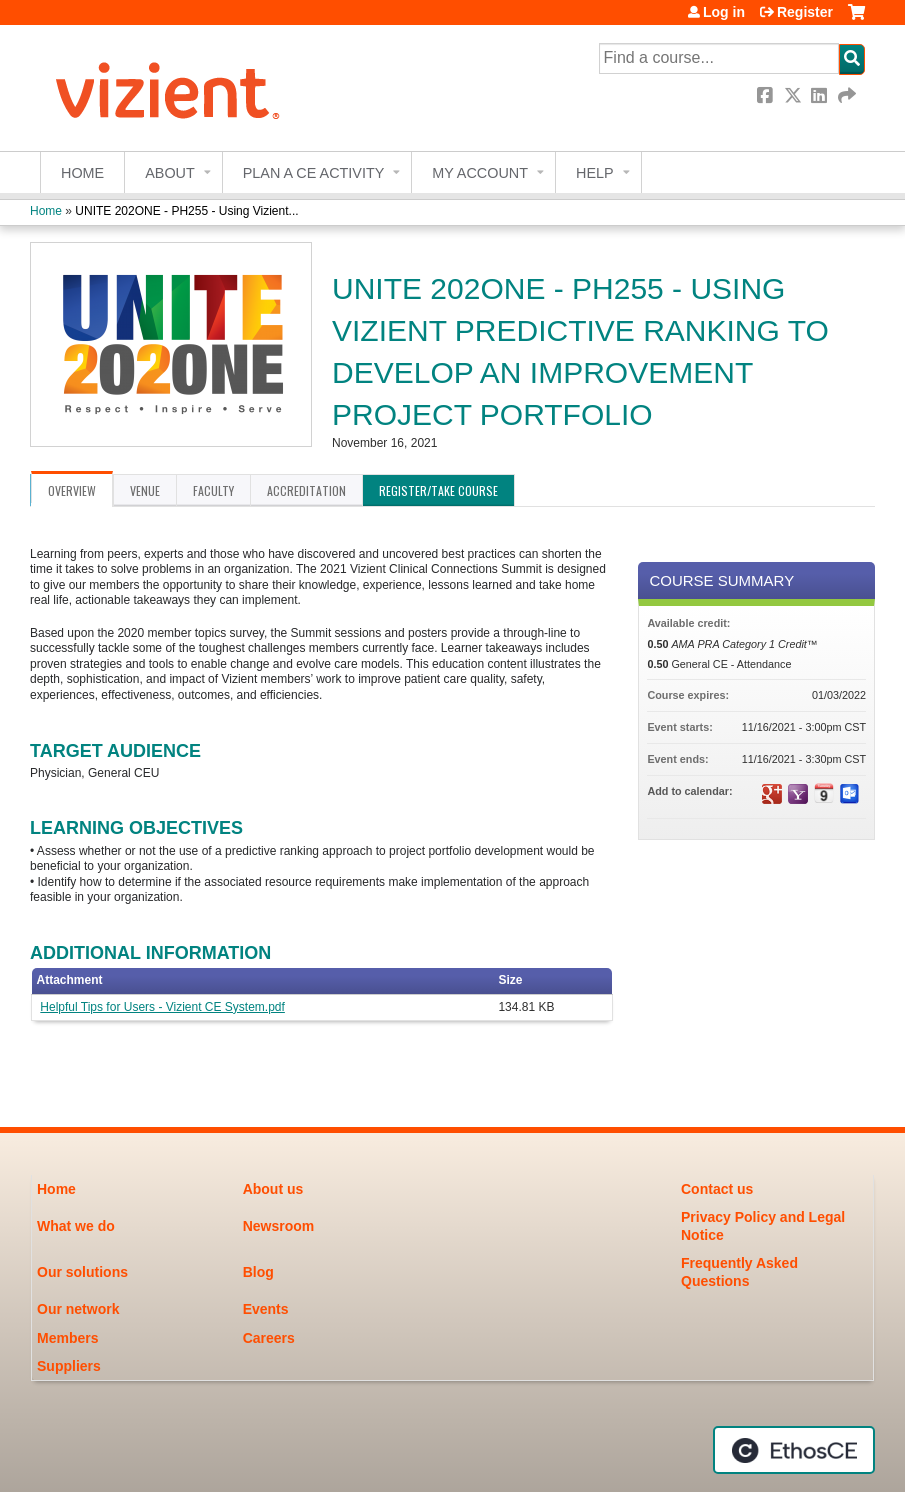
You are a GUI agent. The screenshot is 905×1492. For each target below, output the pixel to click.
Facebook (767, 95)
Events (266, 1309)
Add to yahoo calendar (798, 794)
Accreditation (306, 490)
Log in (724, 12)
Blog (258, 1272)
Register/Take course (438, 490)
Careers (269, 1338)
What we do (76, 1226)
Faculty (213, 490)
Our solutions (82, 1272)
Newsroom (279, 1226)
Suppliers (69, 1366)
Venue (145, 490)
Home (82, 173)
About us (273, 1189)
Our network (78, 1309)
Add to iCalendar (824, 793)
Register (805, 12)
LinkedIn (821, 95)
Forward (848, 95)
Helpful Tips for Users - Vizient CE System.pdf (162, 1007)
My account (480, 173)
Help (595, 173)
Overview (72, 490)
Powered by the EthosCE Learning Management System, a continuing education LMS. (794, 1450)
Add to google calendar (772, 794)
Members (67, 1338)
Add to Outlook (850, 794)
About (170, 173)
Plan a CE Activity (314, 173)
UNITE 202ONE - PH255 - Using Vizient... (186, 211)
